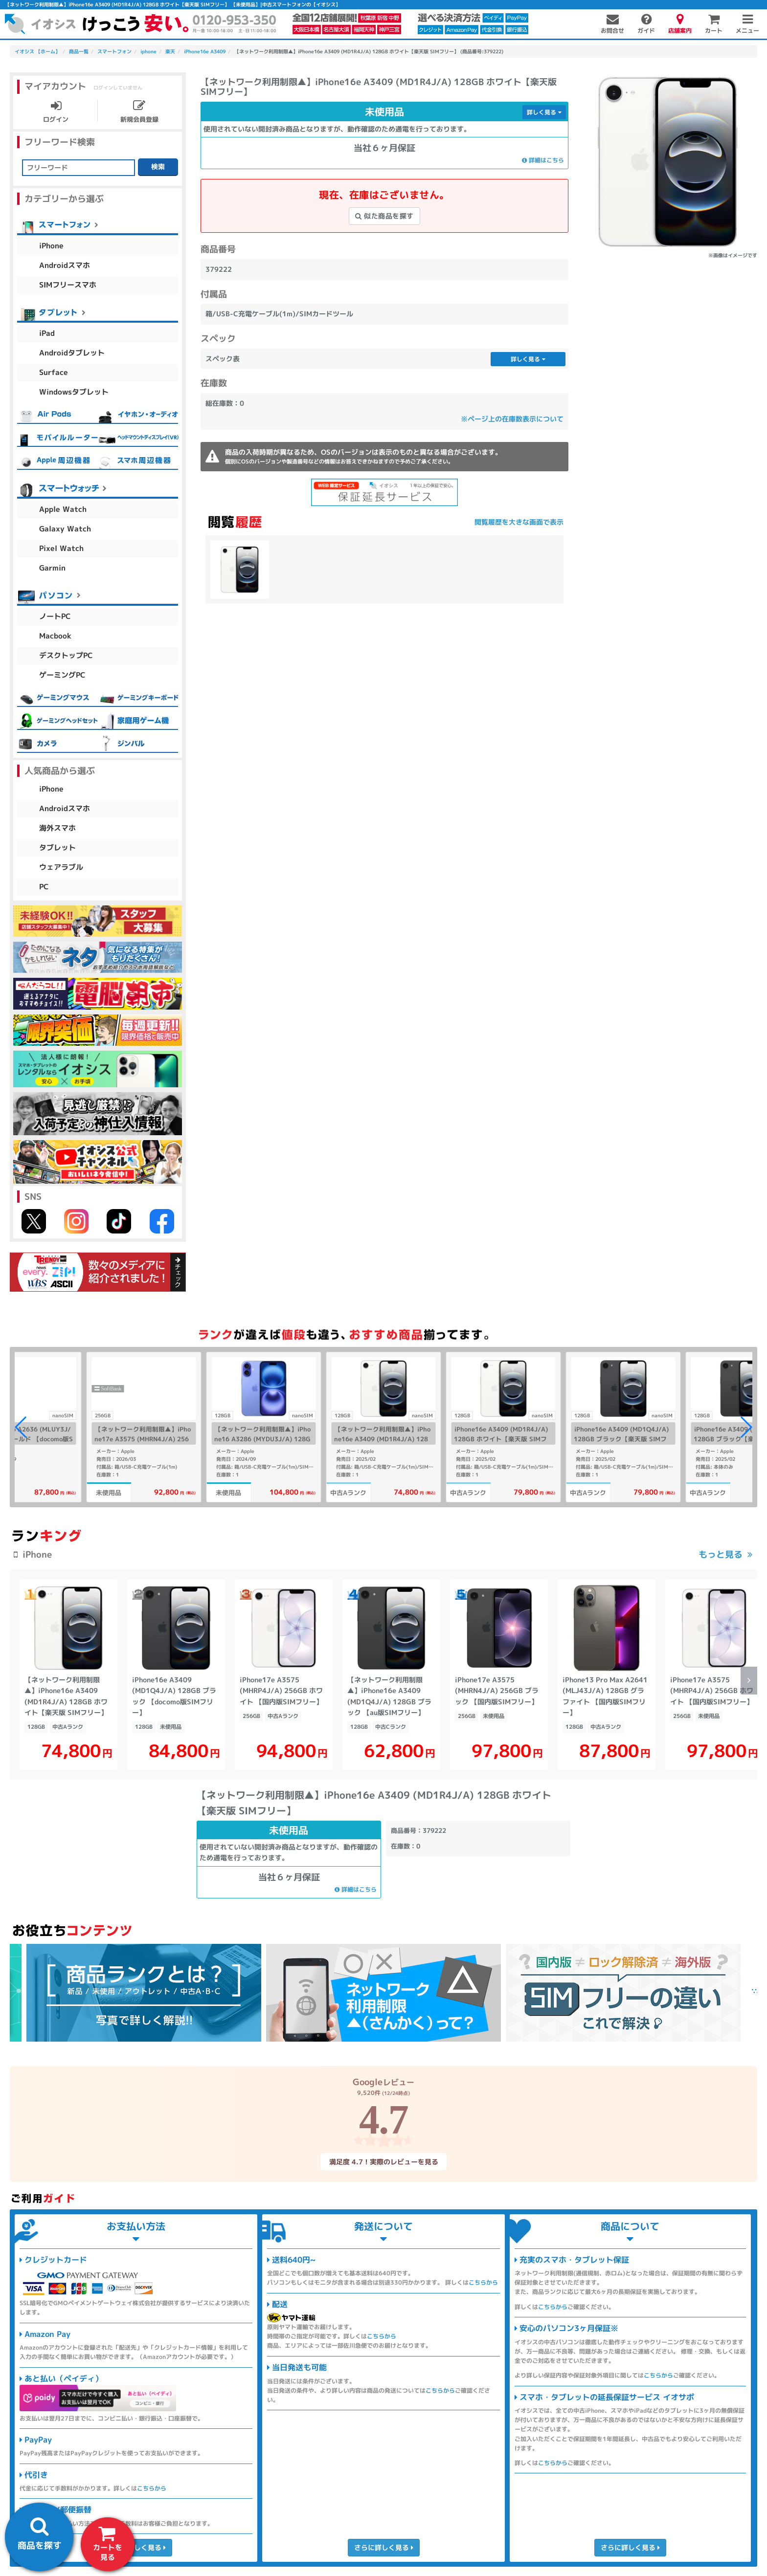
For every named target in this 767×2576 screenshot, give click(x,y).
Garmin (52, 568)
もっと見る (721, 1554)
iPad (47, 333)
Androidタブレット (72, 353)
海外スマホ (57, 828)
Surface (53, 372)
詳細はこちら (543, 160)
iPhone (51, 246)
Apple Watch (63, 509)
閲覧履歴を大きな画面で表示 (519, 522)
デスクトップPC (66, 655)
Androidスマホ (64, 265)
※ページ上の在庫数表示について (512, 418)
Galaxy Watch (65, 529)
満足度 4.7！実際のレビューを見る (383, 2161)
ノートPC (55, 616)
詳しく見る (544, 112)
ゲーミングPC (62, 675)
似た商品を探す (384, 215)
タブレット (57, 847)
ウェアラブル (61, 867)
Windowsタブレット (74, 392)
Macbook (55, 636)
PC (44, 886)
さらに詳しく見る (135, 2547)
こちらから (151, 2488)
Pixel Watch (61, 548)
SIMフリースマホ (67, 285)
